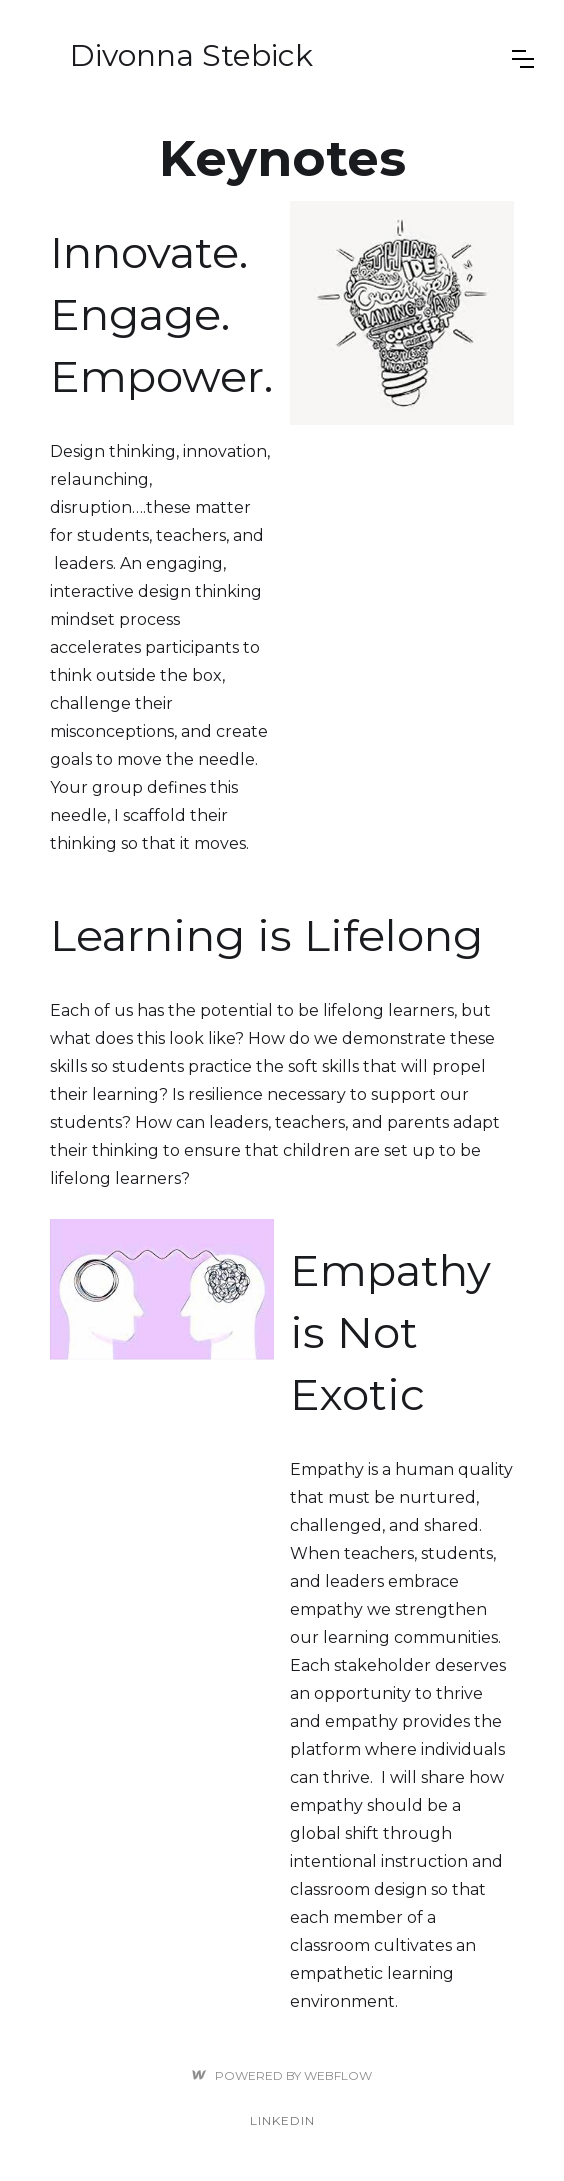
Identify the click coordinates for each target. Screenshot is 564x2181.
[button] (523, 59)
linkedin (282, 2120)
